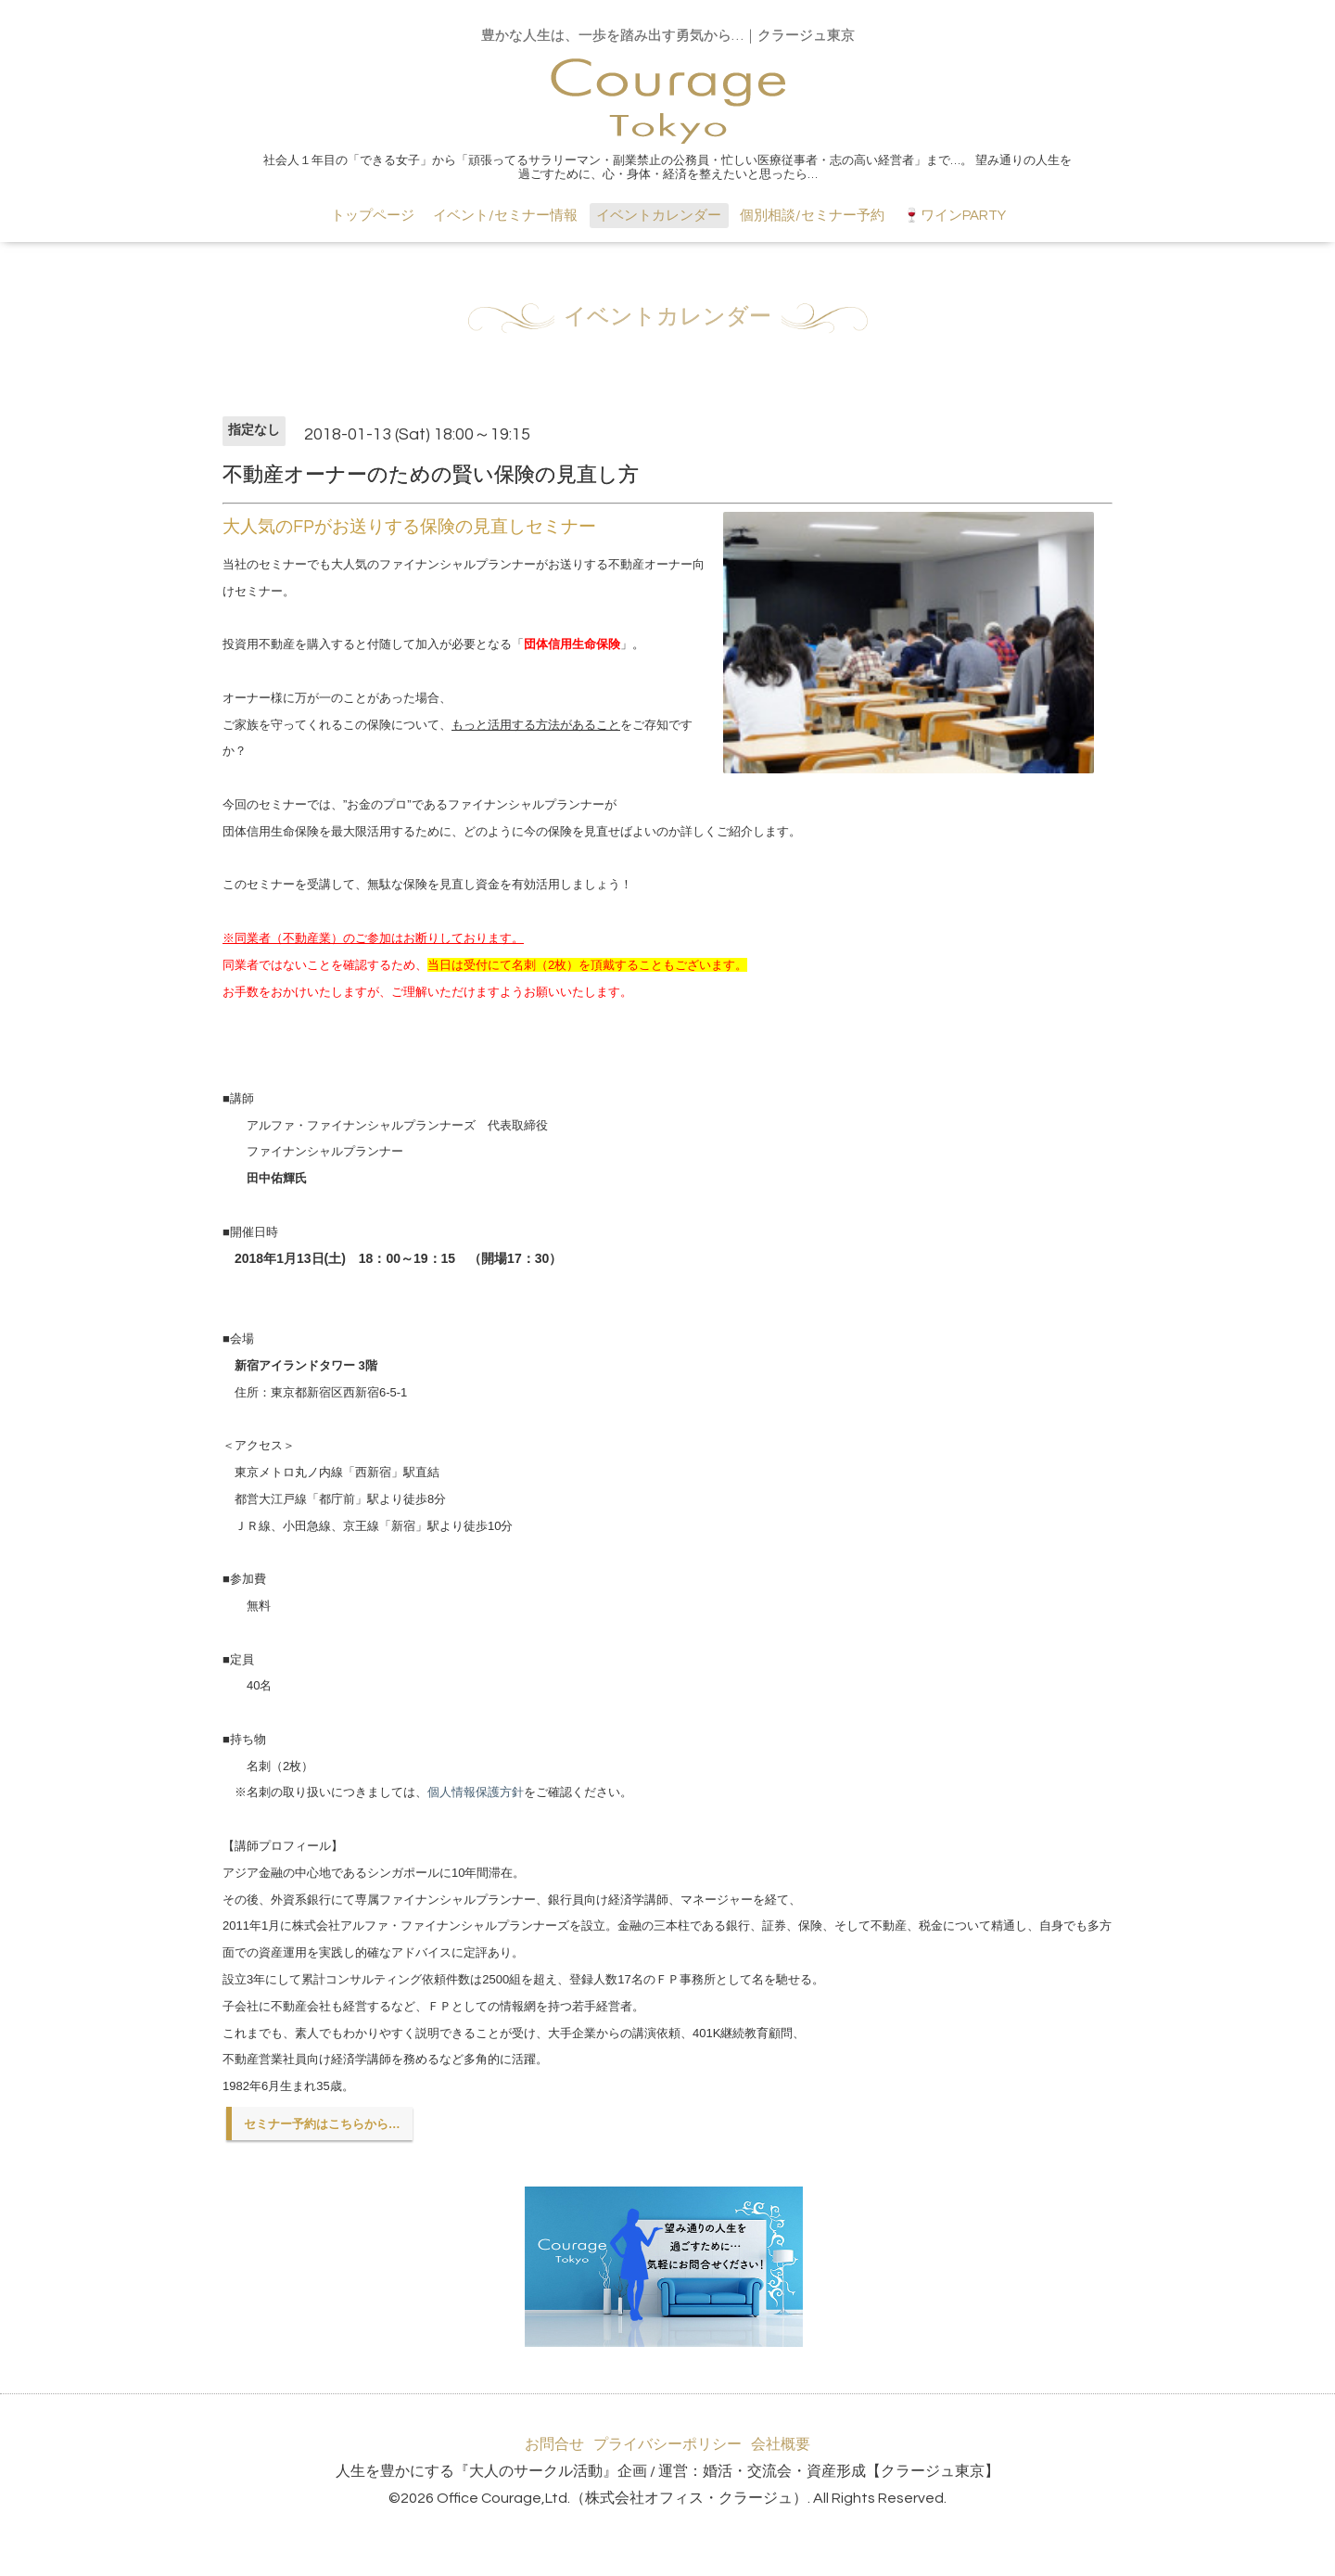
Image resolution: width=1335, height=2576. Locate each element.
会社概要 (780, 2444)
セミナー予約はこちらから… (322, 2124)
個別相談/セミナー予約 (812, 216)
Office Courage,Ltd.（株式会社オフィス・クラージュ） (622, 2498)
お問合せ (554, 2444)
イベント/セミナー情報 (505, 216)
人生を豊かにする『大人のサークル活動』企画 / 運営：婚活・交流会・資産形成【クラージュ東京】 (667, 2471)
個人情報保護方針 (475, 1792)
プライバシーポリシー (667, 2444)
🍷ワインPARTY (954, 216)
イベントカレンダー (658, 216)
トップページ (372, 216)
